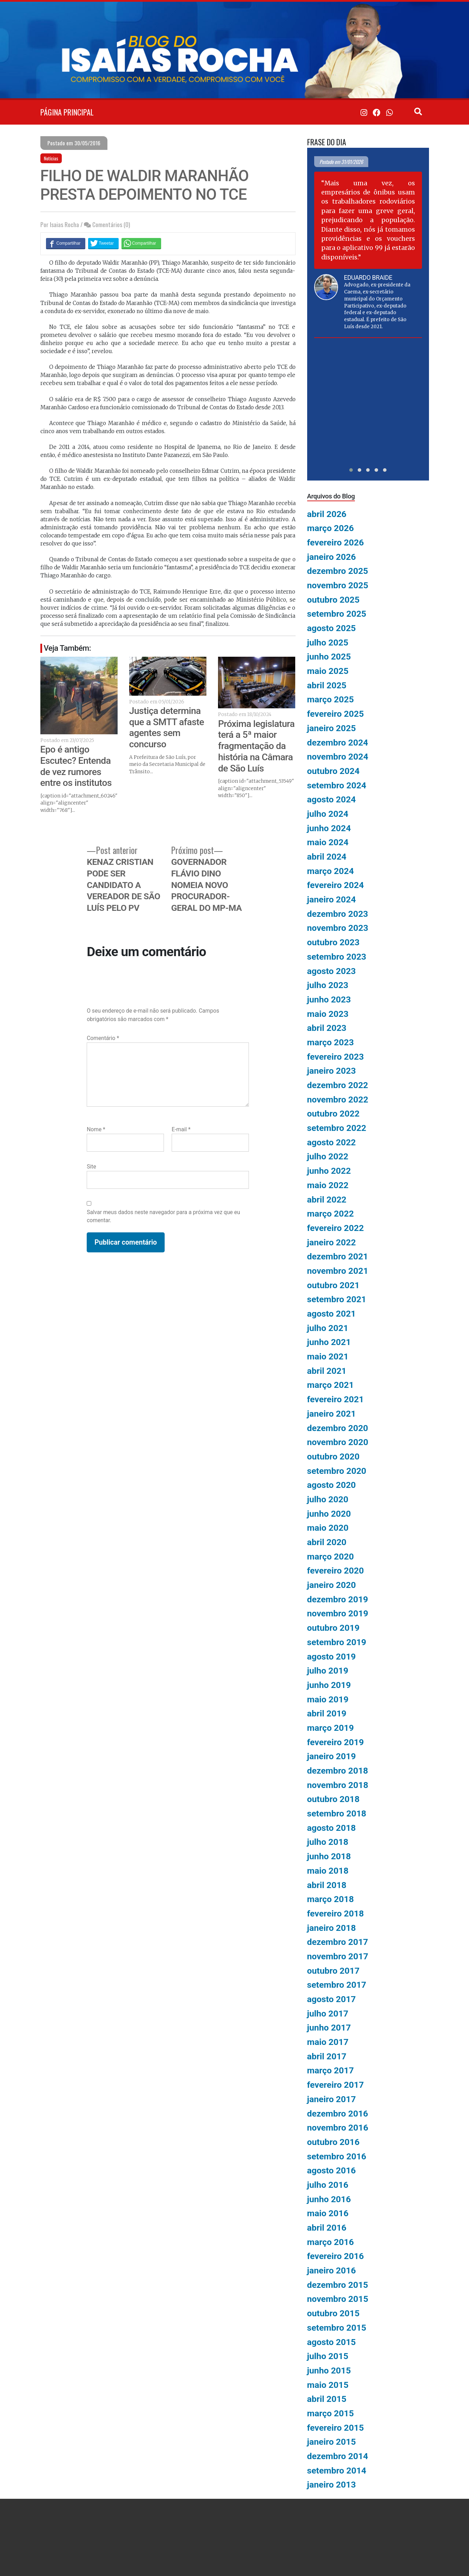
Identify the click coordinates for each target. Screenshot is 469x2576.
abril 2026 (326, 514)
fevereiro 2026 (335, 542)
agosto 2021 (331, 1314)
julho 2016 (328, 2185)
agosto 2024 (331, 799)
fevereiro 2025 (335, 714)
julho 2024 (328, 814)
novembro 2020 (337, 1442)
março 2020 (330, 1556)
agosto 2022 (331, 1142)
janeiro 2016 (331, 2270)
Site (91, 1166)
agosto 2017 (331, 1999)
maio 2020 (328, 1528)
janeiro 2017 (331, 2099)
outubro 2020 (333, 1456)
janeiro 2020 (331, 1585)
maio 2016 (328, 2213)
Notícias (51, 158)
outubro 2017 (333, 1971)
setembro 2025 (336, 614)
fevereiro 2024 (335, 885)
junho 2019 (329, 1685)
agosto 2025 (331, 628)
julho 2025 (328, 642)
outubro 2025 (333, 600)
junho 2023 (329, 999)
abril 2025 (326, 685)
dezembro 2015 (337, 2285)
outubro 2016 (333, 2142)
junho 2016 (329, 2199)
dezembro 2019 (337, 1599)
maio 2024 (328, 842)
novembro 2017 (337, 1956)
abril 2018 (326, 1885)
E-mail (181, 1129)
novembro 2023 (337, 928)
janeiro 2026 (331, 557)
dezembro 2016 (337, 2113)
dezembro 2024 (337, 742)
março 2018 (330, 1899)
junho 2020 (329, 1514)
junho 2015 (329, 2370)
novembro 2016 (337, 2128)
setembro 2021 (336, 1299)
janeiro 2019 (331, 1756)
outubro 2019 (333, 1628)
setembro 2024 (336, 785)
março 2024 (330, 871)
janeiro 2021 (331, 1414)
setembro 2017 (336, 1985)
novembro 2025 (337, 585)
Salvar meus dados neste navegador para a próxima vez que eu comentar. (163, 1216)
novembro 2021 (337, 1271)
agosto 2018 (331, 1828)
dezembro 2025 (337, 571)
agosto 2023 (331, 971)
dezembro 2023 (337, 914)
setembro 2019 (336, 1642)
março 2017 (330, 2070)
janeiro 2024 (331, 899)
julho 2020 (328, 1499)
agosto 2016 (331, 2170)
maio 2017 (328, 2042)
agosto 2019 (331, 1656)
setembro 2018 (336, 1813)
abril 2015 (326, 2399)
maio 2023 (328, 1014)
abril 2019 (326, 1713)
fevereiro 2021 (335, 1399)
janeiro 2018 (331, 1928)
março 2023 (330, 1042)
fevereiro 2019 (335, 1742)
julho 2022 (328, 1156)
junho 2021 (329, 1342)
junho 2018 (329, 1856)
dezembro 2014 (337, 2456)
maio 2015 (328, 2385)
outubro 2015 (333, 2313)
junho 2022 (329, 1171)
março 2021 (330, 1385)
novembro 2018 (337, 1785)
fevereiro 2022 (335, 1228)
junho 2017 (329, 2027)
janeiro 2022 (331, 1242)
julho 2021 (328, 1328)
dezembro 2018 (337, 1771)
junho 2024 (329, 828)
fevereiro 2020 (335, 1570)
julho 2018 (328, 1842)
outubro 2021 (333, 1285)
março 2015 (330, 2413)
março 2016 (330, 2242)
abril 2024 (326, 857)
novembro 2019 (337, 1613)
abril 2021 (326, 1371)
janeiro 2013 (331, 2484)
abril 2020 (326, 1542)
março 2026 (330, 528)
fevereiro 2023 (335, 1057)
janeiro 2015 (331, 2442)
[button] (351, 470)
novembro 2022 (337, 1099)
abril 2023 (326, 1028)
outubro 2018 (333, 1799)
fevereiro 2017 (335, 2085)
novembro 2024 (337, 756)
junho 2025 (329, 656)
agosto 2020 (331, 1485)
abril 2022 (326, 1199)
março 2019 (330, 1728)
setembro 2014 (336, 2470)
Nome (96, 1129)
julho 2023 (328, 985)
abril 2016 (326, 2228)
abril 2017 (326, 2056)
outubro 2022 (333, 1113)
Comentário (103, 1038)
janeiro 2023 (331, 1071)
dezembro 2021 (337, 1256)
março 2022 (330, 1213)
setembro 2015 (336, 2328)
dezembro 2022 (337, 1085)
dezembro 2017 (337, 1942)
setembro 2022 (336, 1128)
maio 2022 (328, 1185)
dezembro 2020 (337, 1428)
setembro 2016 (336, 2156)
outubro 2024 (333, 771)
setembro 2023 (336, 957)
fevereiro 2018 (335, 1913)
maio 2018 (328, 1871)
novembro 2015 (337, 2299)
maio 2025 (328, 671)
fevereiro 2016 (335, 2256)
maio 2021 (328, 1356)
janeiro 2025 (331, 728)
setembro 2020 (336, 1471)
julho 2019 (328, 1671)
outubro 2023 (333, 942)
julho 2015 (328, 2356)
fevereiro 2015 (335, 2428)
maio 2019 (328, 1699)
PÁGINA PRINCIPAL (67, 112)
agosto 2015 (331, 2342)
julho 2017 (328, 2013)
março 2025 (330, 699)
